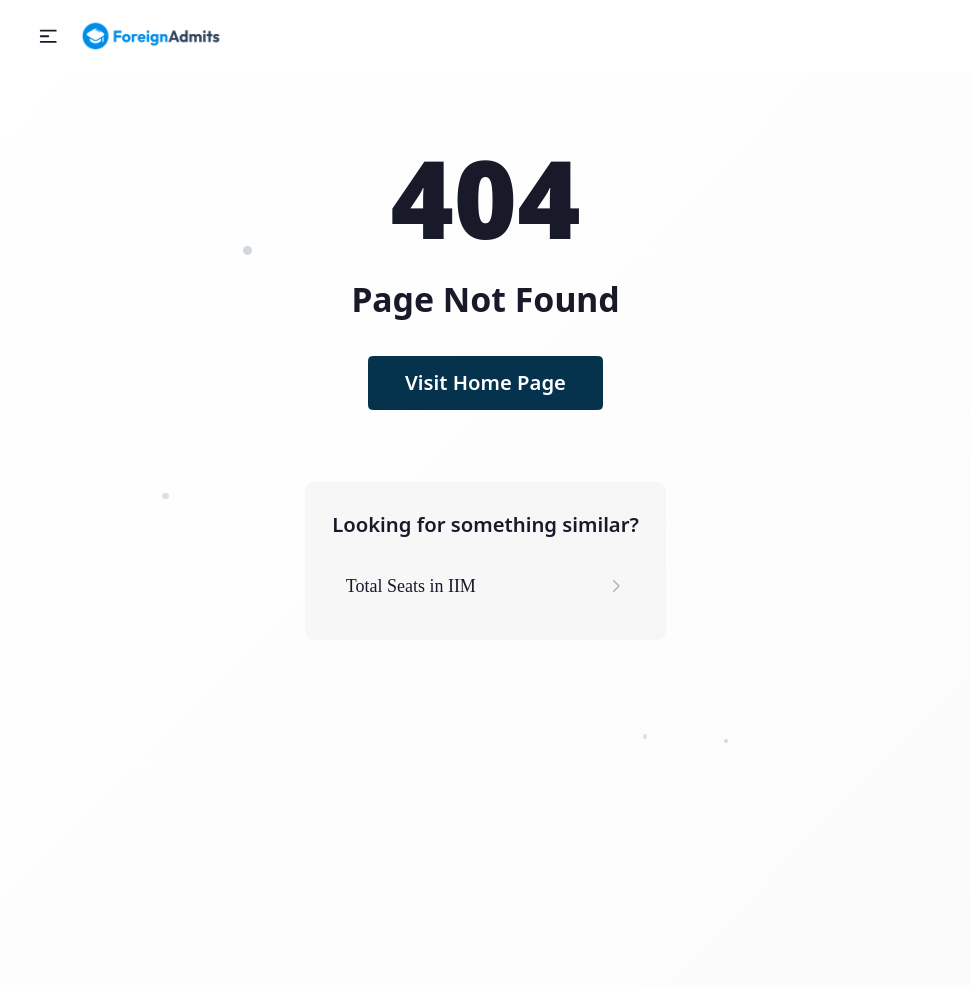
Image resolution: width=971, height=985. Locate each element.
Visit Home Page (485, 382)
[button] (48, 36)
